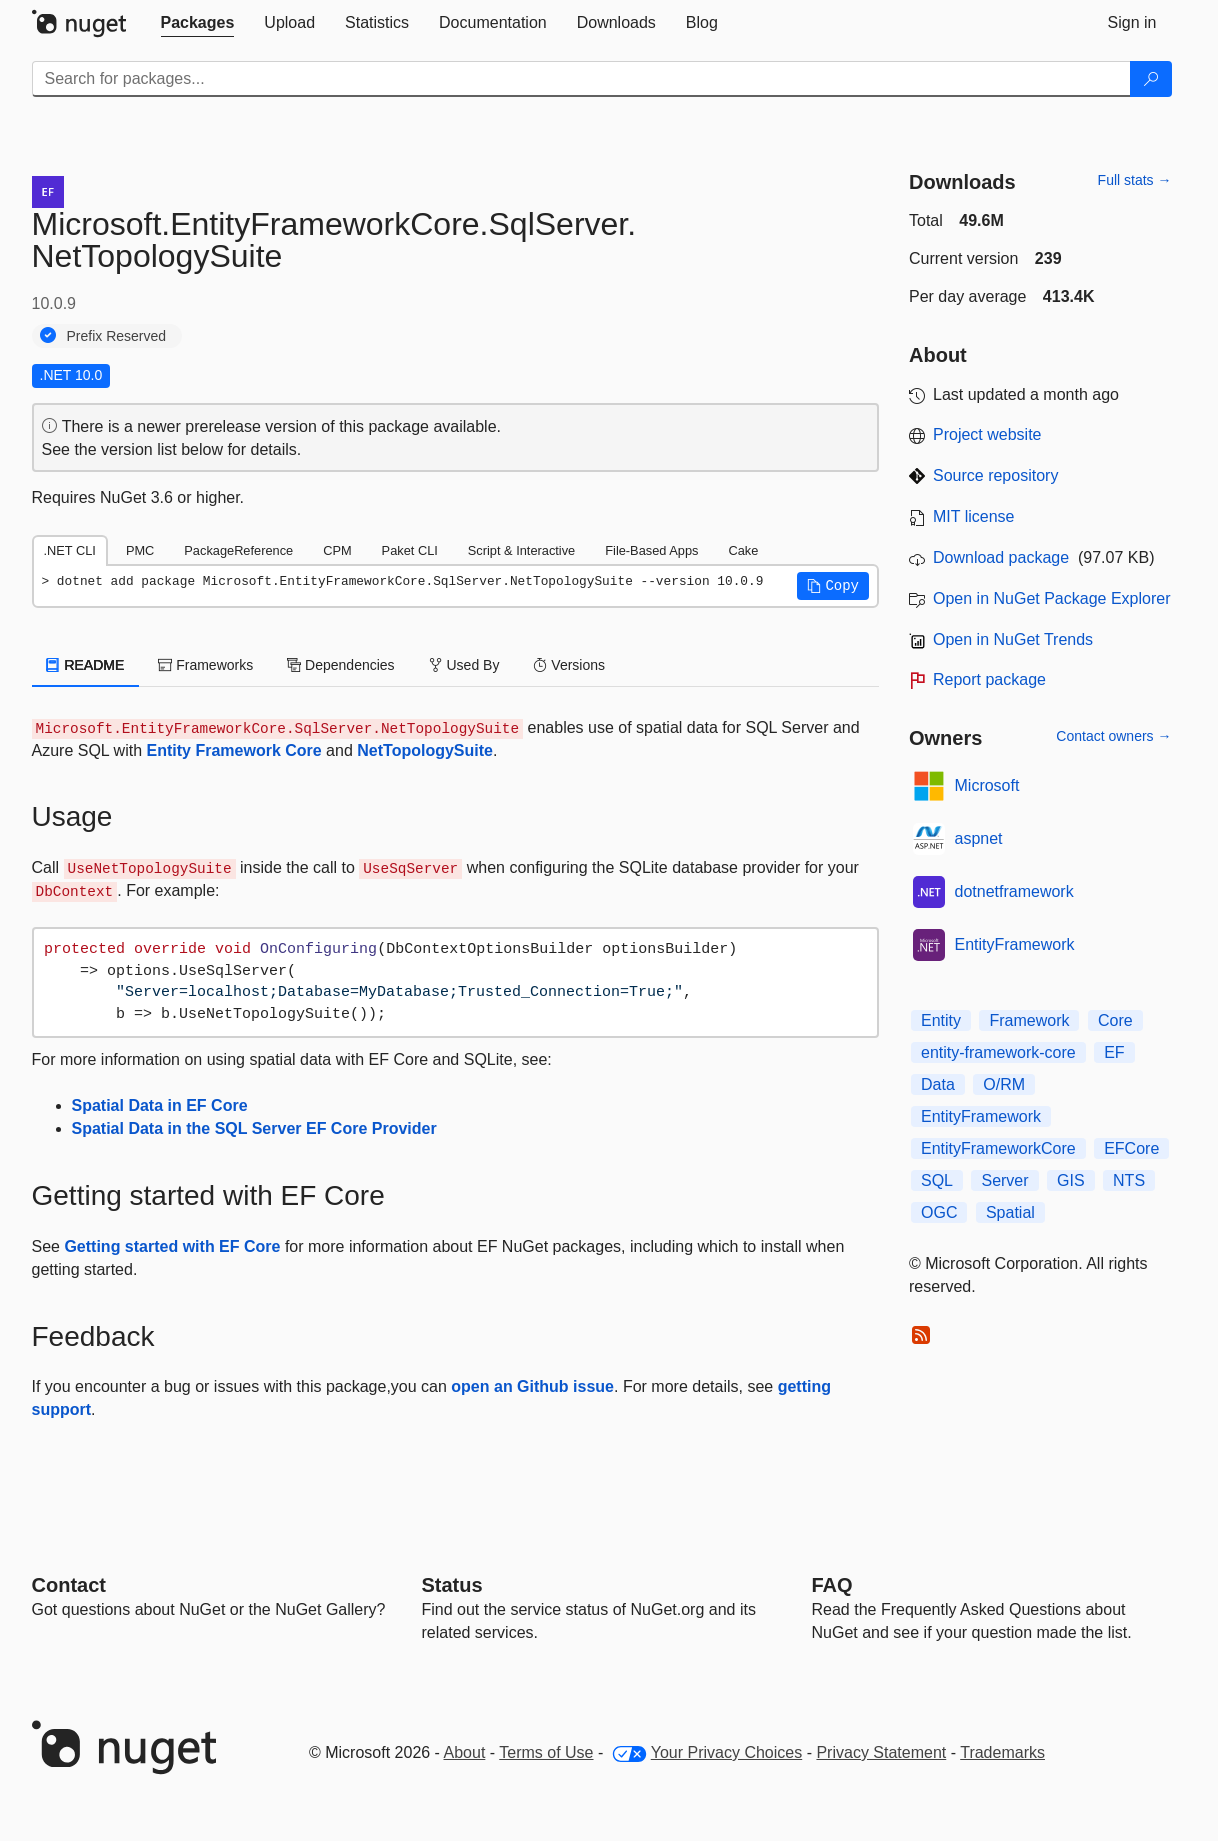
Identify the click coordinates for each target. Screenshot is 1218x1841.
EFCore (1131, 1148)
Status (452, 1585)
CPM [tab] (337, 550)
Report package (989, 679)
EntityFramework (1015, 944)
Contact (69, 1585)
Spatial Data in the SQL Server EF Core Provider (254, 1128)
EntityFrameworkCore (998, 1148)
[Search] (1151, 79)
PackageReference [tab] (238, 550)
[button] (833, 586)
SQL (937, 1180)
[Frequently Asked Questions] (832, 1585)
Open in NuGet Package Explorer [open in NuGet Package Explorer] (1051, 598)
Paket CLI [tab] (410, 550)
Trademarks (1002, 1752)
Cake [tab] (743, 550)
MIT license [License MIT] (974, 516)
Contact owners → (1113, 736)
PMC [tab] (140, 550)
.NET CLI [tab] (70, 550)
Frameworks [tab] (205, 665)
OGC (939, 1212)
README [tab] (86, 665)
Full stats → (1135, 180)
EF (1114, 1052)
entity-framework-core (998, 1052)
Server (1004, 1180)
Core (1115, 1020)
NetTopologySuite (425, 750)
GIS (1071, 1180)
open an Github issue (532, 1386)
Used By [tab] (464, 665)
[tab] (198, 23)
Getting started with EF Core (172, 1246)
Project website (987, 434)
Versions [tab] (569, 665)
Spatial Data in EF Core (160, 1105)
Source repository (995, 475)
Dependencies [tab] (340, 665)
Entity (941, 1020)
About (465, 1752)
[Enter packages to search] (581, 79)
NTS (1129, 1180)
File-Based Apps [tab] (651, 550)
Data (938, 1084)
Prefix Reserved (117, 336)
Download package (1001, 557)
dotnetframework (1014, 891)
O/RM (1004, 1084)
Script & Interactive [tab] (521, 550)
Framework (1029, 1020)
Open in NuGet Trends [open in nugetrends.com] (1013, 639)
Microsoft (987, 785)
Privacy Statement (881, 1752)
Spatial (1010, 1212)
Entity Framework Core (234, 750)
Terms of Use (546, 1752)
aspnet (979, 838)
